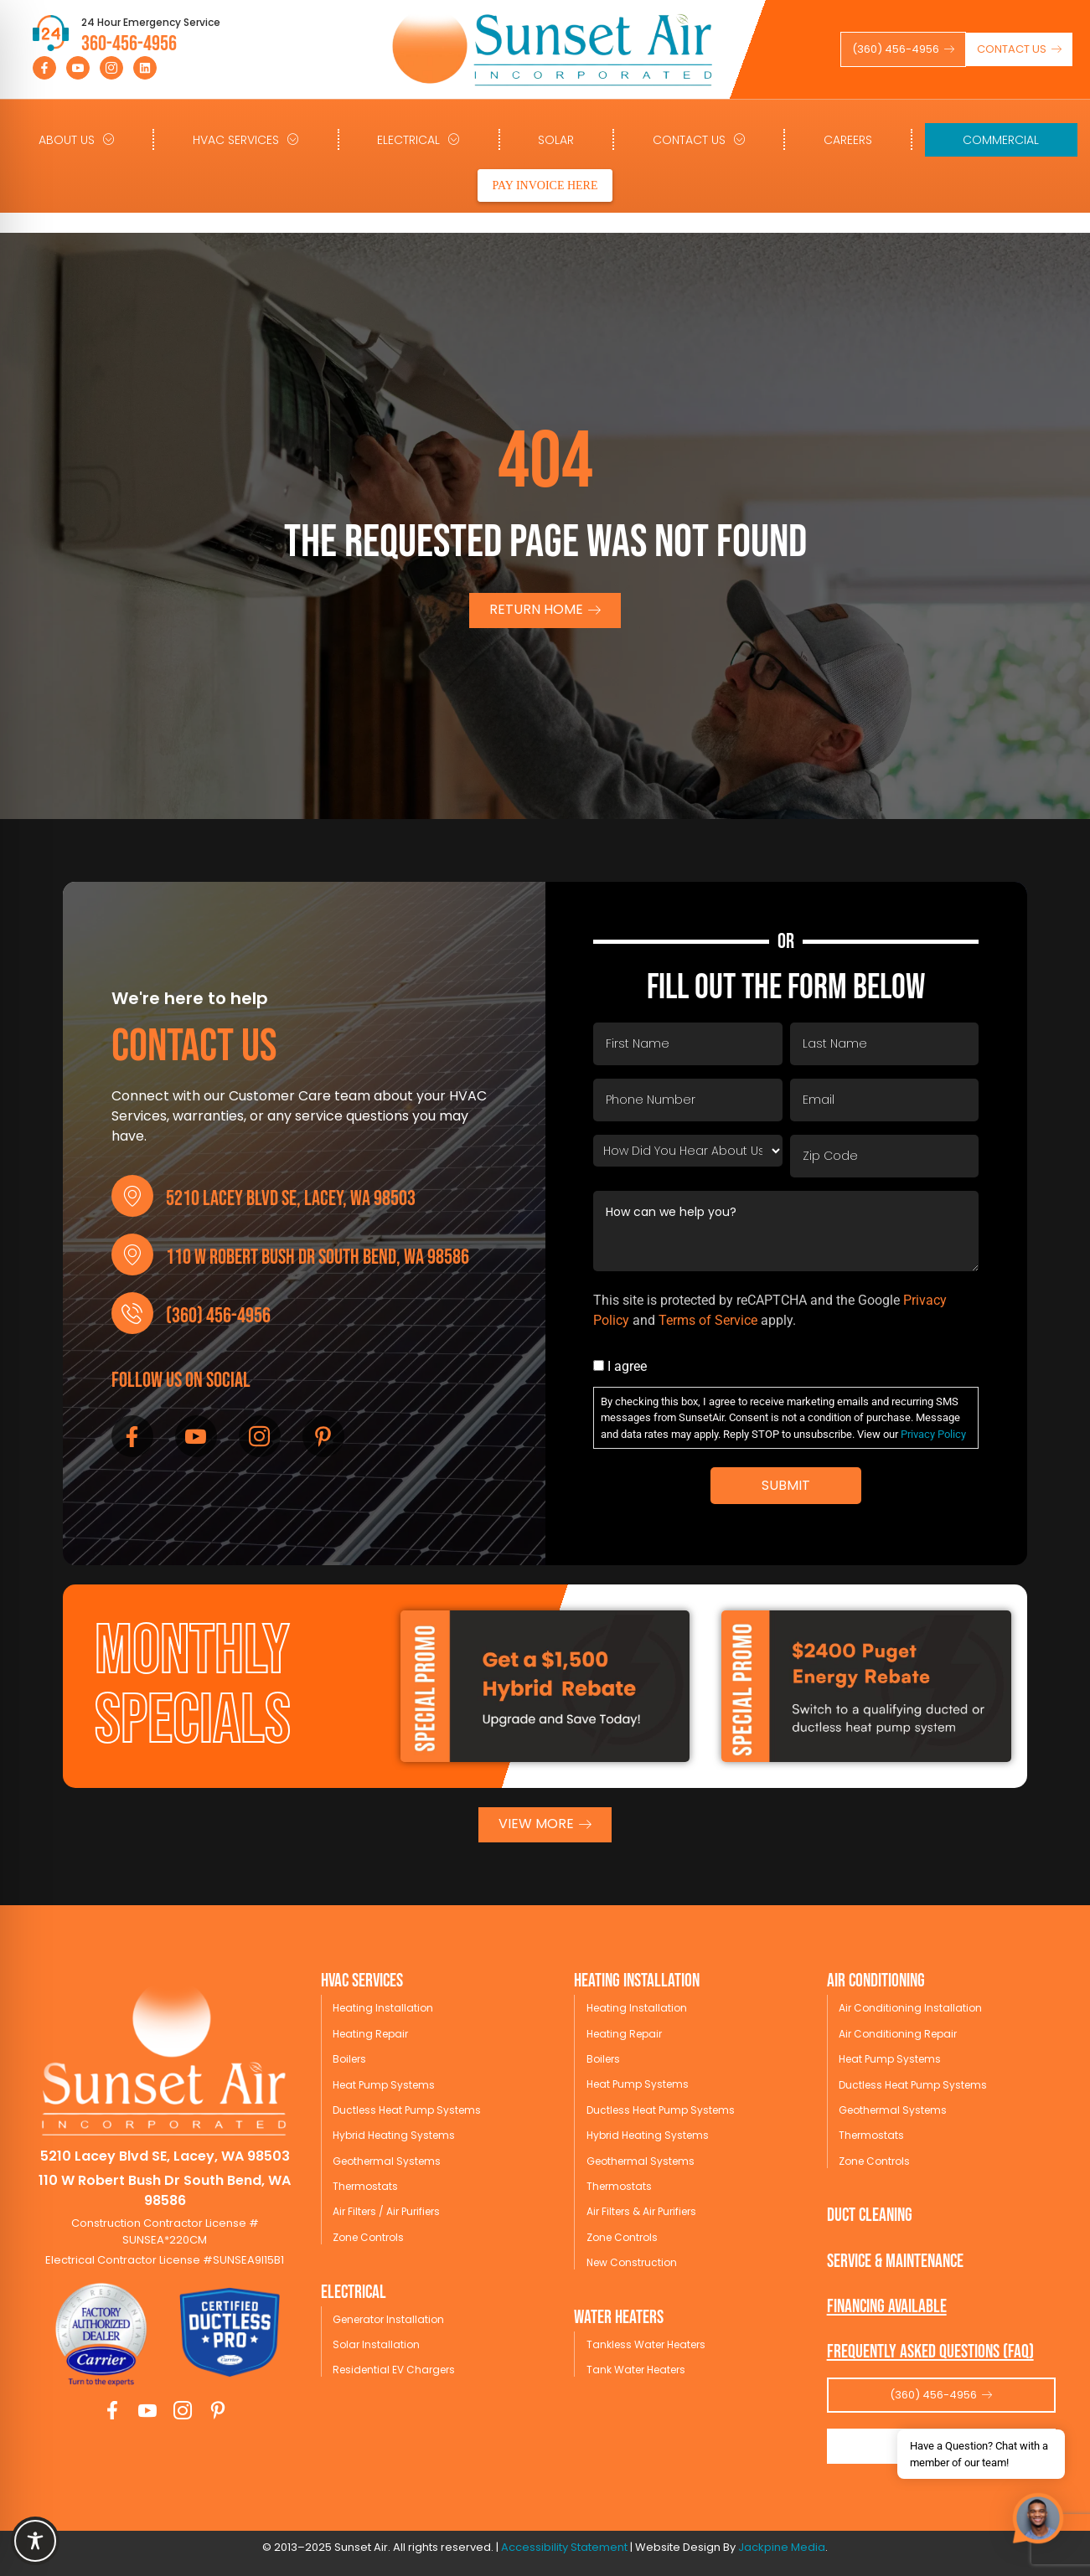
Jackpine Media (781, 2547)
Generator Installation (388, 2319)
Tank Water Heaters (635, 2369)
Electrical (418, 139)
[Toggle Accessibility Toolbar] (35, 2540)
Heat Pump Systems (384, 2085)
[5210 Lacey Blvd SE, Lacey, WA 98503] (132, 1196)
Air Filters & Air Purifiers (641, 2211)
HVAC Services (246, 139)
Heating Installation (383, 2008)
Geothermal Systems (387, 2161)
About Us (77, 139)
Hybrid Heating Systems (394, 2135)
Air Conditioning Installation (910, 2008)
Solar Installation (376, 2344)
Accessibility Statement (564, 2547)
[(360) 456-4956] (132, 1313)
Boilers (349, 2059)
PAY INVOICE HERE (544, 185)
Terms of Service (708, 1320)
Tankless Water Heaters (645, 2344)
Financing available (887, 2306)
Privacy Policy (933, 1434)
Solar (556, 139)
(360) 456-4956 (218, 1316)
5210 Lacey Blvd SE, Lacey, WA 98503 (291, 1199)
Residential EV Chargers (394, 2369)
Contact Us (699, 139)
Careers (848, 139)
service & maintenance (895, 2261)
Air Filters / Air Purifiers (386, 2211)
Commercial (1001, 139)
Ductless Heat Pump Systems (407, 2110)
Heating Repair (370, 2034)
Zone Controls (368, 2237)
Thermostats (365, 2186)
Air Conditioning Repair (898, 2034)
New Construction (631, 2262)
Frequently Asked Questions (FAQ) (930, 2352)
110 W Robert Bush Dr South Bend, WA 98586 (317, 1257)
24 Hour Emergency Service (150, 22)
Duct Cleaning (869, 2215)
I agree (627, 1366)
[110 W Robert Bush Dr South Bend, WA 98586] (132, 1254)
